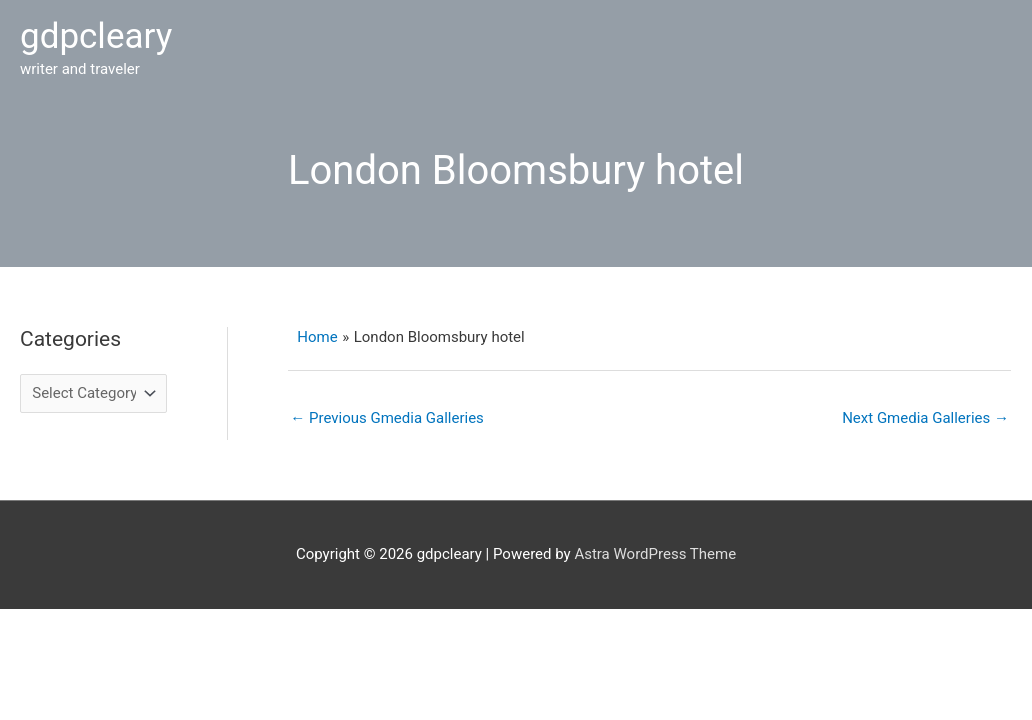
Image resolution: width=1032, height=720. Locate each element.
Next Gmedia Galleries (925, 418)
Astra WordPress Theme (655, 554)
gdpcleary (96, 36)
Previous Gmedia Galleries (387, 418)
